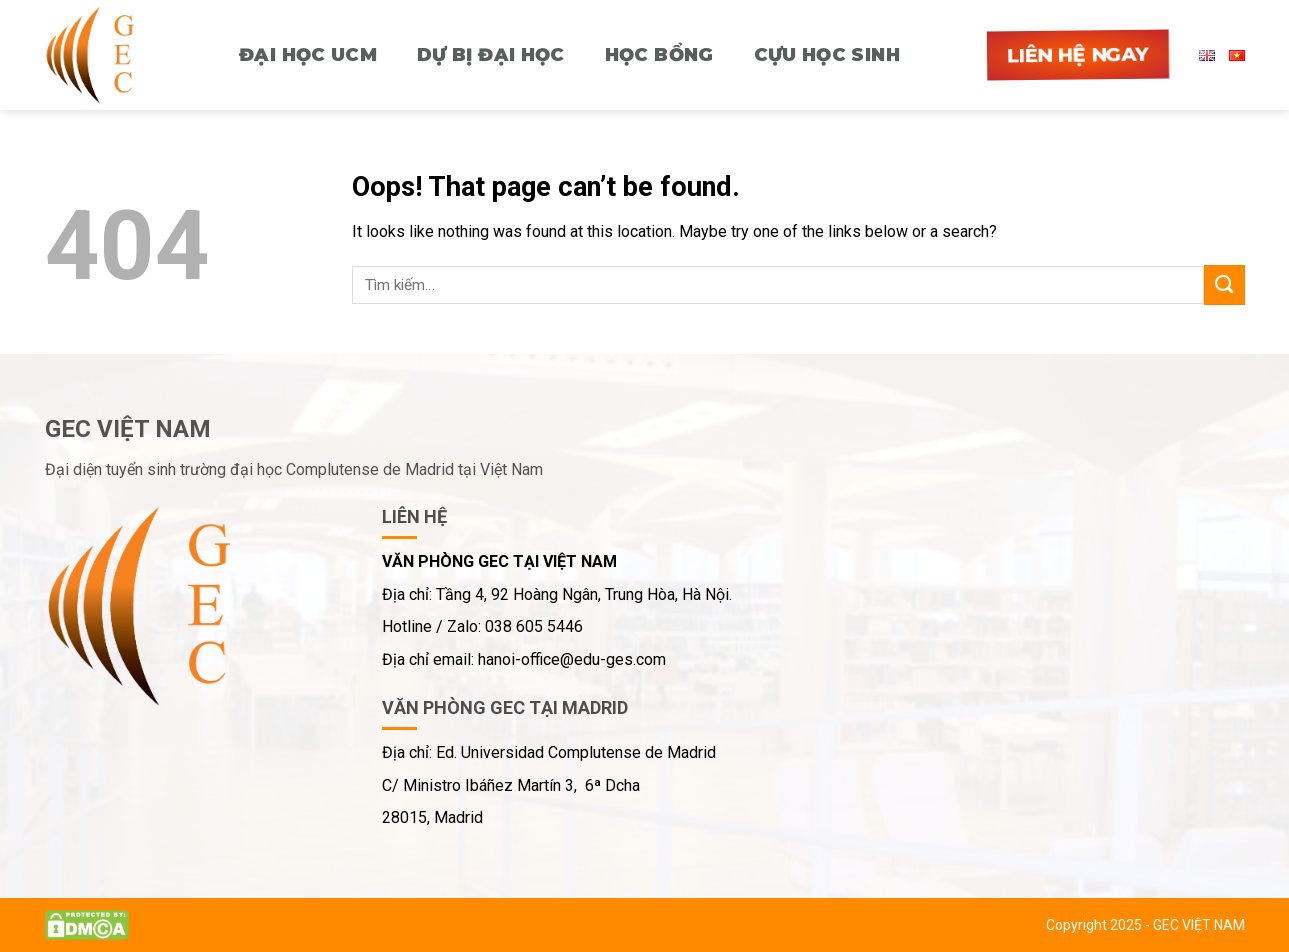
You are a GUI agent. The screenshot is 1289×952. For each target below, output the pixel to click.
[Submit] (1224, 284)
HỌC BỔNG (659, 55)
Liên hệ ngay (1077, 55)
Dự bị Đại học (491, 55)
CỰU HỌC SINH (827, 55)
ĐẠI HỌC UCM (308, 55)
